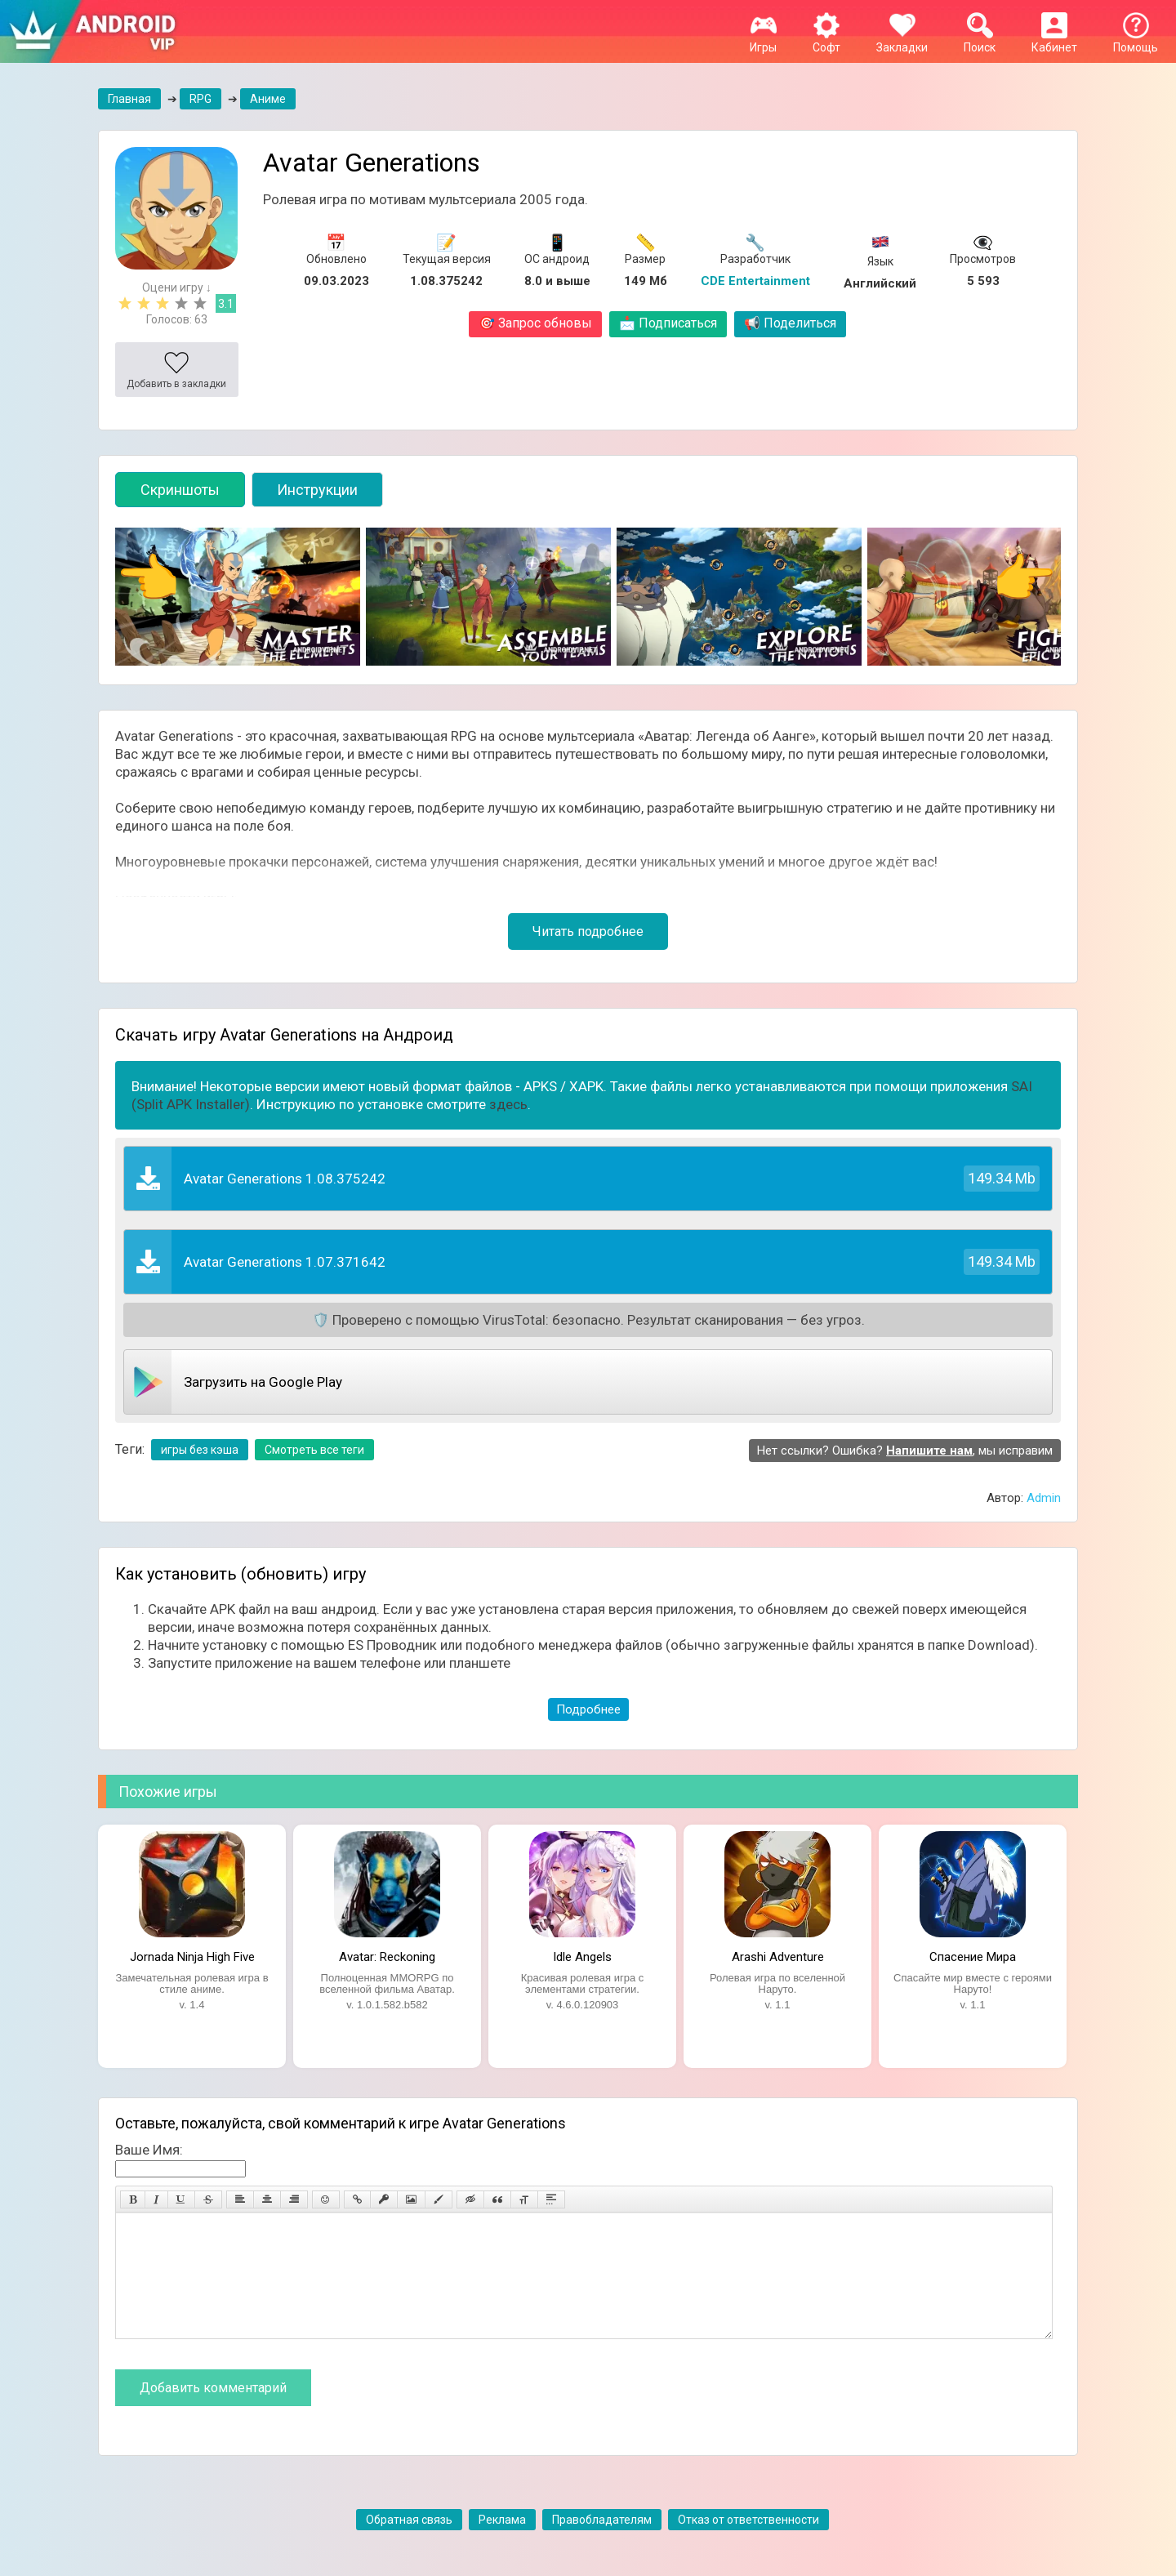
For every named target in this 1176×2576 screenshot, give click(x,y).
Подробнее (588, 1709)
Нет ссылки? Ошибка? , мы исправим (905, 1450)
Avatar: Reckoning (387, 1957)
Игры (763, 41)
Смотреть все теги (314, 1449)
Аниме (268, 98)
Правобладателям (602, 2544)
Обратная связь (409, 2544)
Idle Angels (582, 1957)
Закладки (902, 41)
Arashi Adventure (778, 1957)
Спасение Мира (972, 1957)
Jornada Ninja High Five (192, 1957)
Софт (826, 41)
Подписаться (668, 323)
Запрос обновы (535, 323)
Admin (1044, 1498)
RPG (200, 98)
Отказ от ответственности (748, 2544)
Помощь (1135, 41)
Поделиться (790, 323)
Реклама (502, 2544)
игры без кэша (199, 1449)
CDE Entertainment (755, 281)
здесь (508, 1104)
